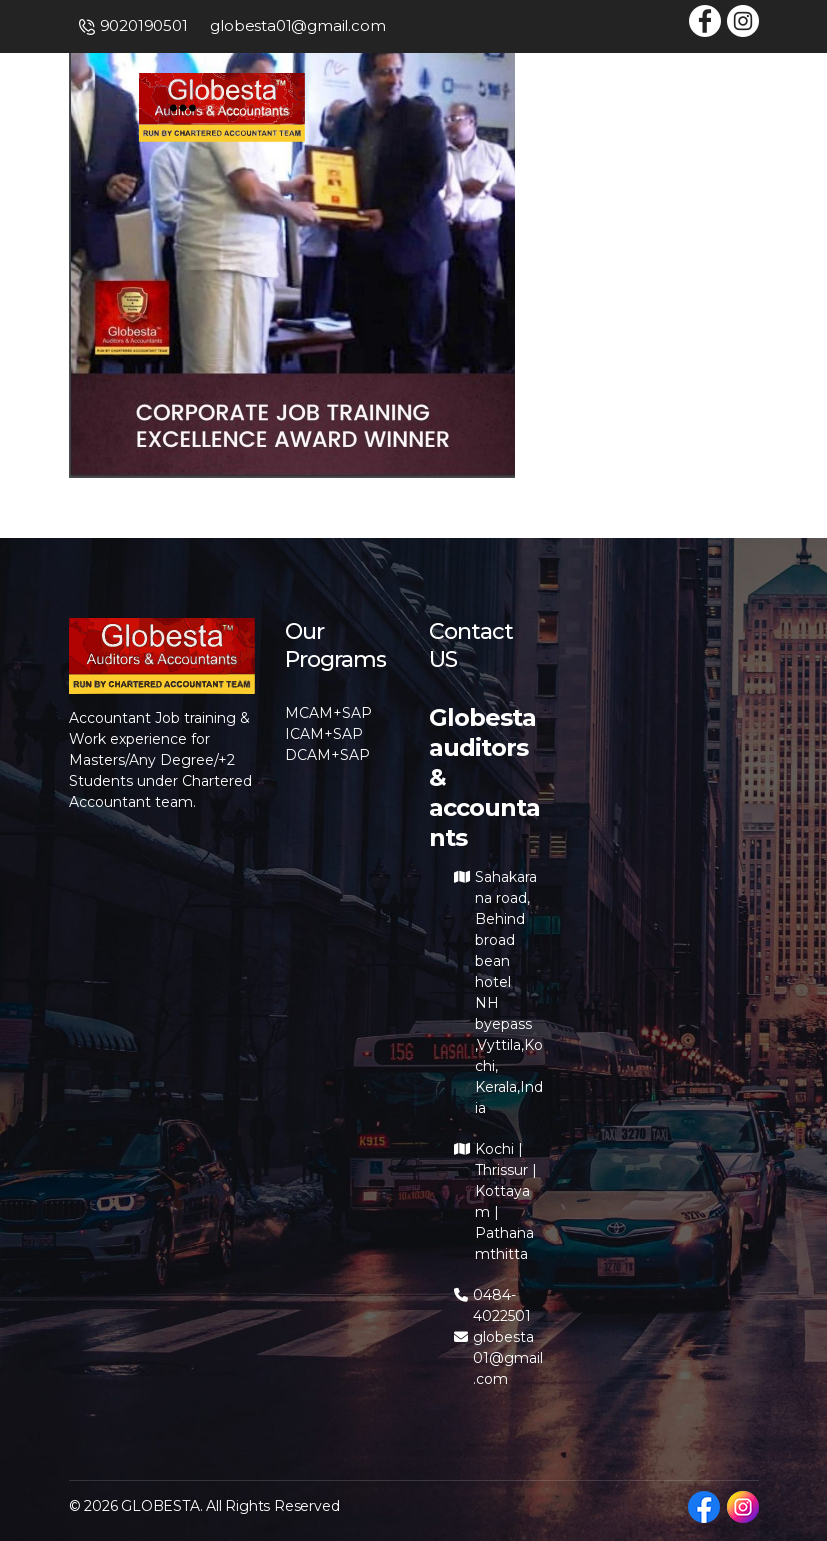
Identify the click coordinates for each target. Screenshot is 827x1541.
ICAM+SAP (324, 734)
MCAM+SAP (328, 713)
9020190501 (144, 25)
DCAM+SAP (327, 755)
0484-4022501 (502, 1305)
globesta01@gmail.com (297, 25)
